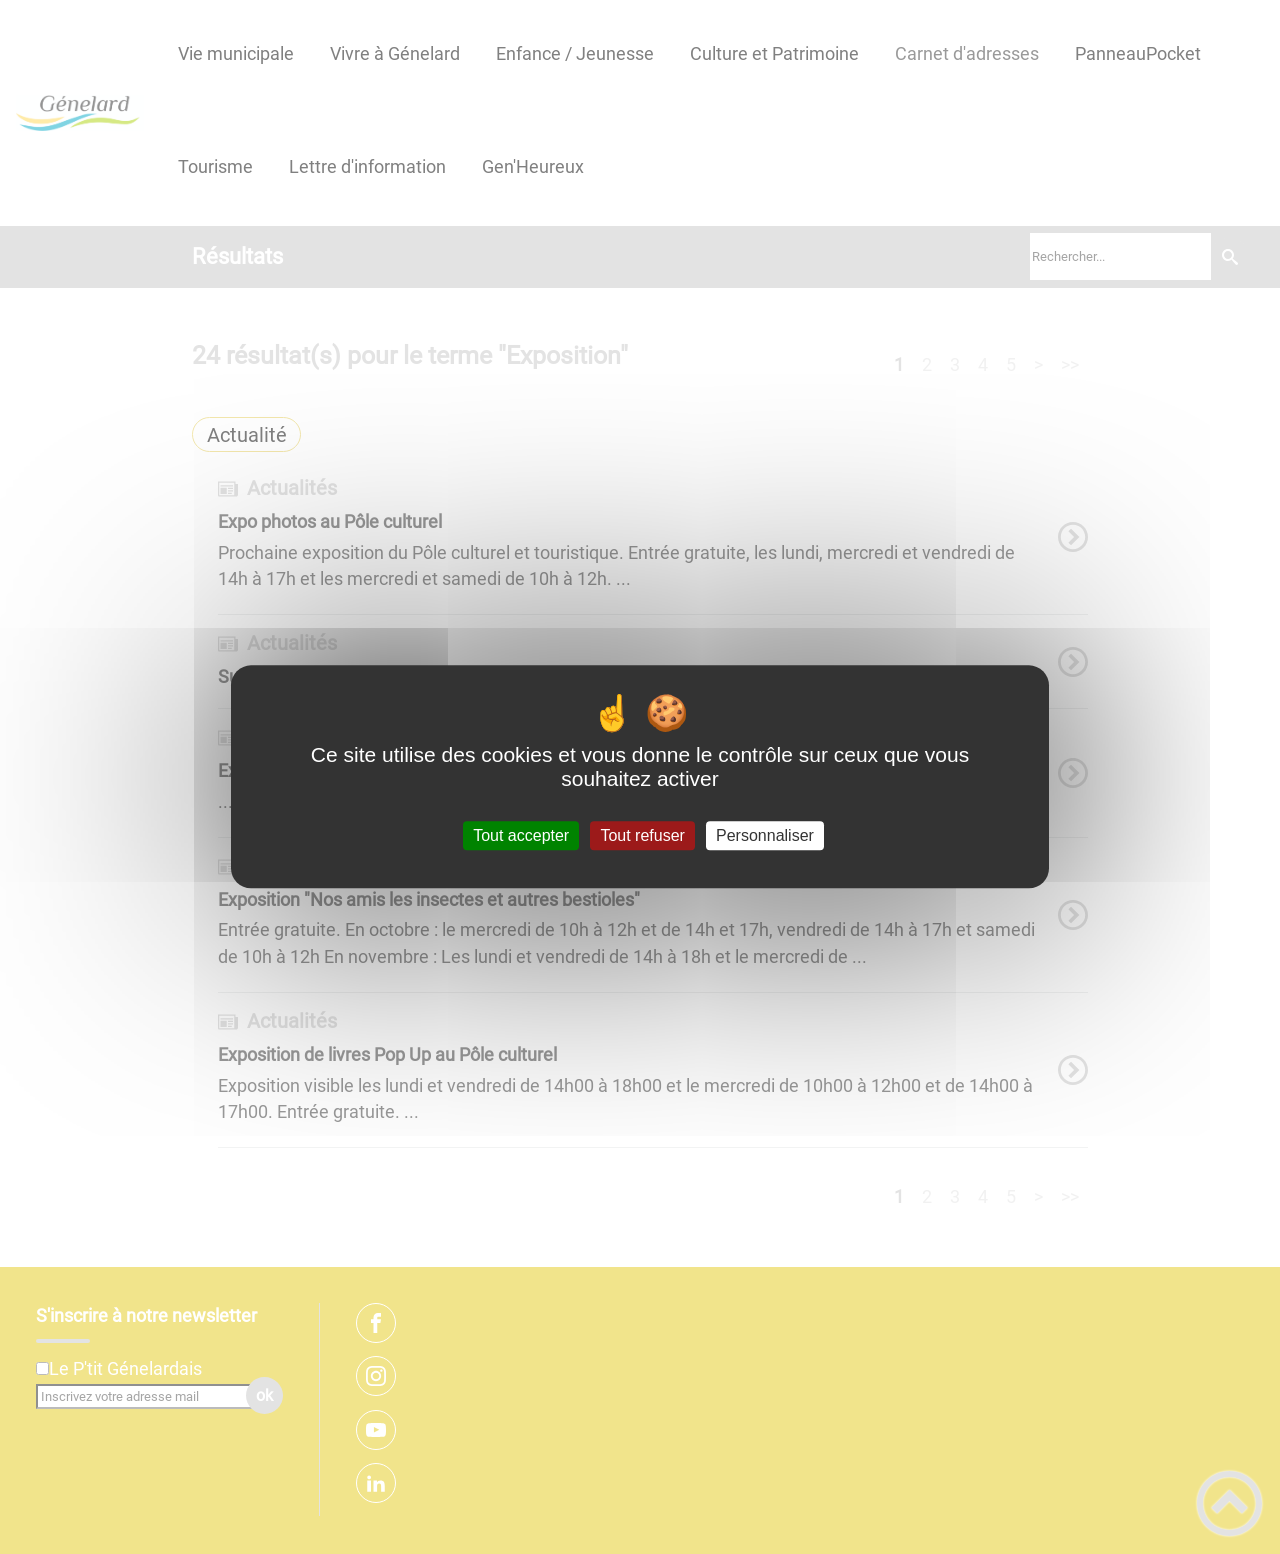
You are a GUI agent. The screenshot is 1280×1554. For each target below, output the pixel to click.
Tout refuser (642, 835)
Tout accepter (521, 835)
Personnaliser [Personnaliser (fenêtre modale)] (765, 835)
